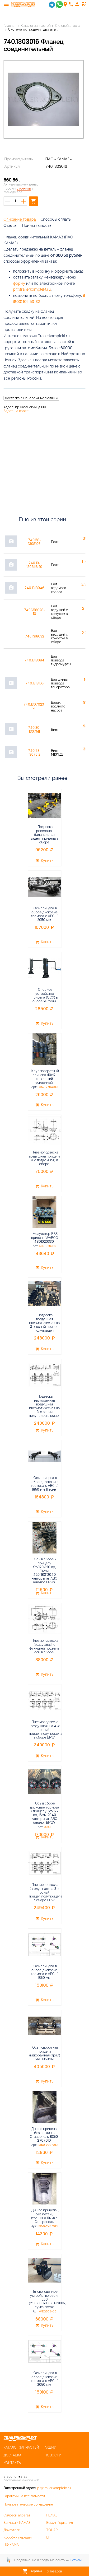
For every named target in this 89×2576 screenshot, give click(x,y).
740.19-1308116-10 (34, 565)
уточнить (24, 188)
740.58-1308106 (34, 542)
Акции (50, 2447)
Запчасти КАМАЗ (17, 2523)
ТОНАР (52, 2530)
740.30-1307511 (34, 729)
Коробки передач (18, 2537)
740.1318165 (34, 683)
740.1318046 (34, 588)
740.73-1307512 (34, 752)
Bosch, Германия (59, 2523)
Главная (10, 26)
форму (19, 283)
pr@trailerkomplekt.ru (32, 289)
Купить (44, 860)
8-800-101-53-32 (15, 2476)
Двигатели (12, 2530)
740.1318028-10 (34, 612)
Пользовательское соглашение (28, 2504)
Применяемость (36, 225)
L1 (47, 2537)
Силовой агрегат (68, 26)
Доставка (12, 2455)
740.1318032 (34, 636)
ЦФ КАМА (11, 2545)
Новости (53, 2455)
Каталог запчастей (36, 26)
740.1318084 (34, 660)
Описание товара (20, 219)
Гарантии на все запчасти (24, 2496)
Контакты (13, 2463)
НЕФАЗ (51, 2515)
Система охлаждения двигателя (33, 29)
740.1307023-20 (34, 706)
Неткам (76, 2560)
